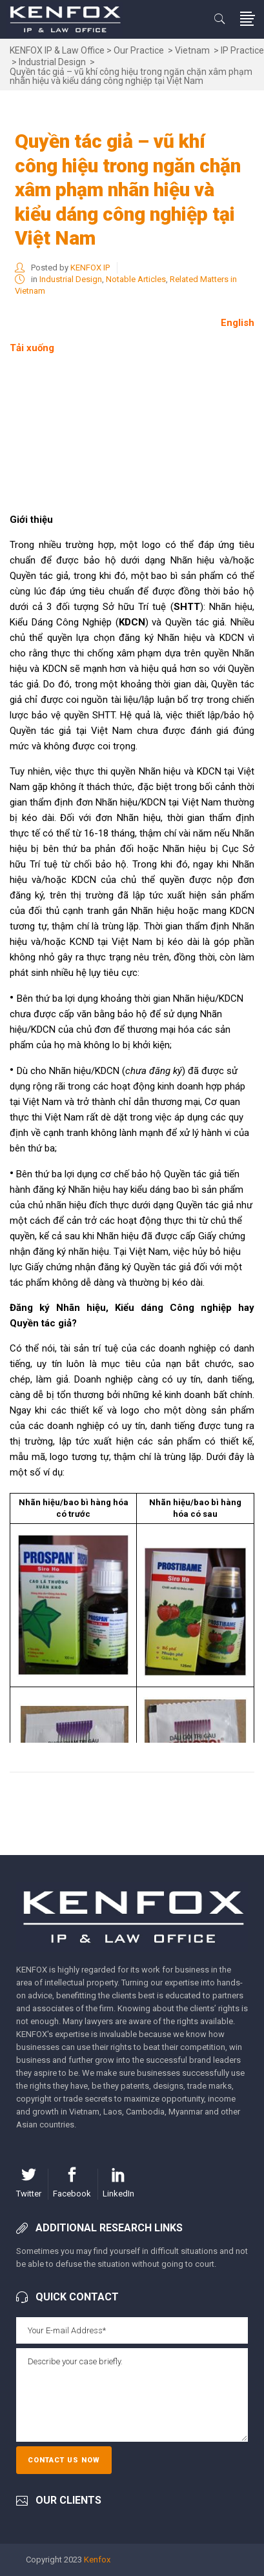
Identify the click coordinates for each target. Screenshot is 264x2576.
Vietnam (192, 50)
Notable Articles (136, 279)
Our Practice (139, 50)
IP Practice (242, 50)
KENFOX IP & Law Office (57, 50)
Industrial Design (52, 61)
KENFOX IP (90, 267)
